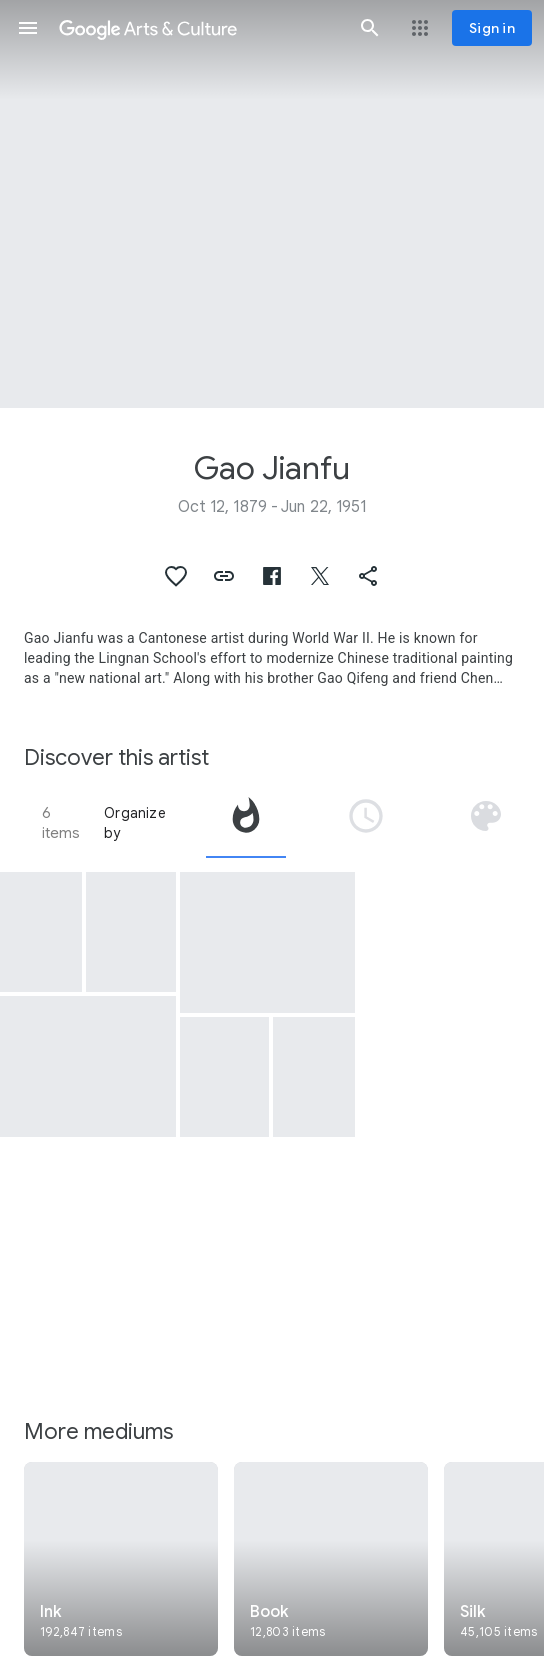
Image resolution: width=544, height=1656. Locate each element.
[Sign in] (492, 28)
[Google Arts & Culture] (199, 28)
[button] (28, 28)
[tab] (246, 823)
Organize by (135, 823)
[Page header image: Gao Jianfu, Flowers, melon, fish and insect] (272, 204)
